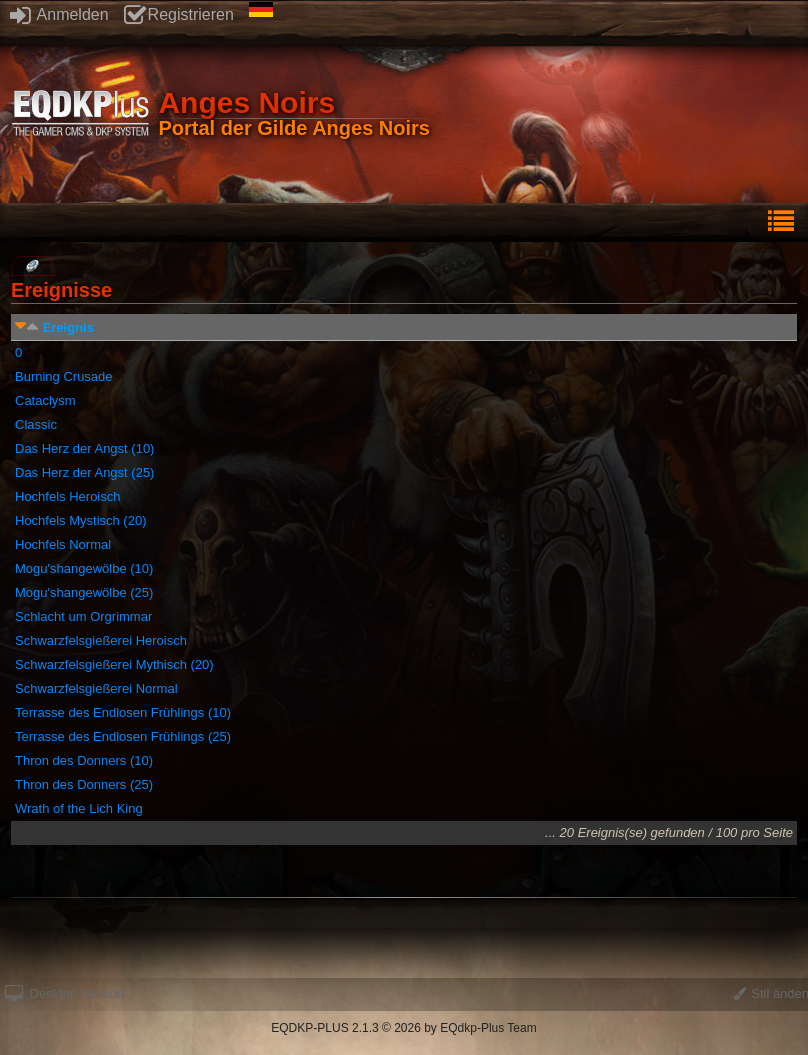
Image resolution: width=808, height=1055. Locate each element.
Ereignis (68, 327)
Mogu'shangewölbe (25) (84, 592)
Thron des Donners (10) (84, 760)
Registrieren (179, 14)
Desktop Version (64, 993)
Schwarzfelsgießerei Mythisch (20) (114, 664)
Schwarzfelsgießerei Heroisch (101, 640)
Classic (36, 424)
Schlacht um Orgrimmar (83, 616)
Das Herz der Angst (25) (84, 472)
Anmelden (59, 14)
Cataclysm (45, 400)
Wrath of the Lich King (79, 808)
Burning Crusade (64, 376)
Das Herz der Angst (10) (84, 448)
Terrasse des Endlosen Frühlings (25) (123, 736)
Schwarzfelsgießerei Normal (96, 688)
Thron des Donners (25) (84, 784)
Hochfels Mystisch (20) (80, 520)
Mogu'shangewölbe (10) (84, 568)
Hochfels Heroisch (68, 496)
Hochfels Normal (63, 544)
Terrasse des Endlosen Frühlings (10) (123, 712)
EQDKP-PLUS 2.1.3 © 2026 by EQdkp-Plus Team (403, 1028)
